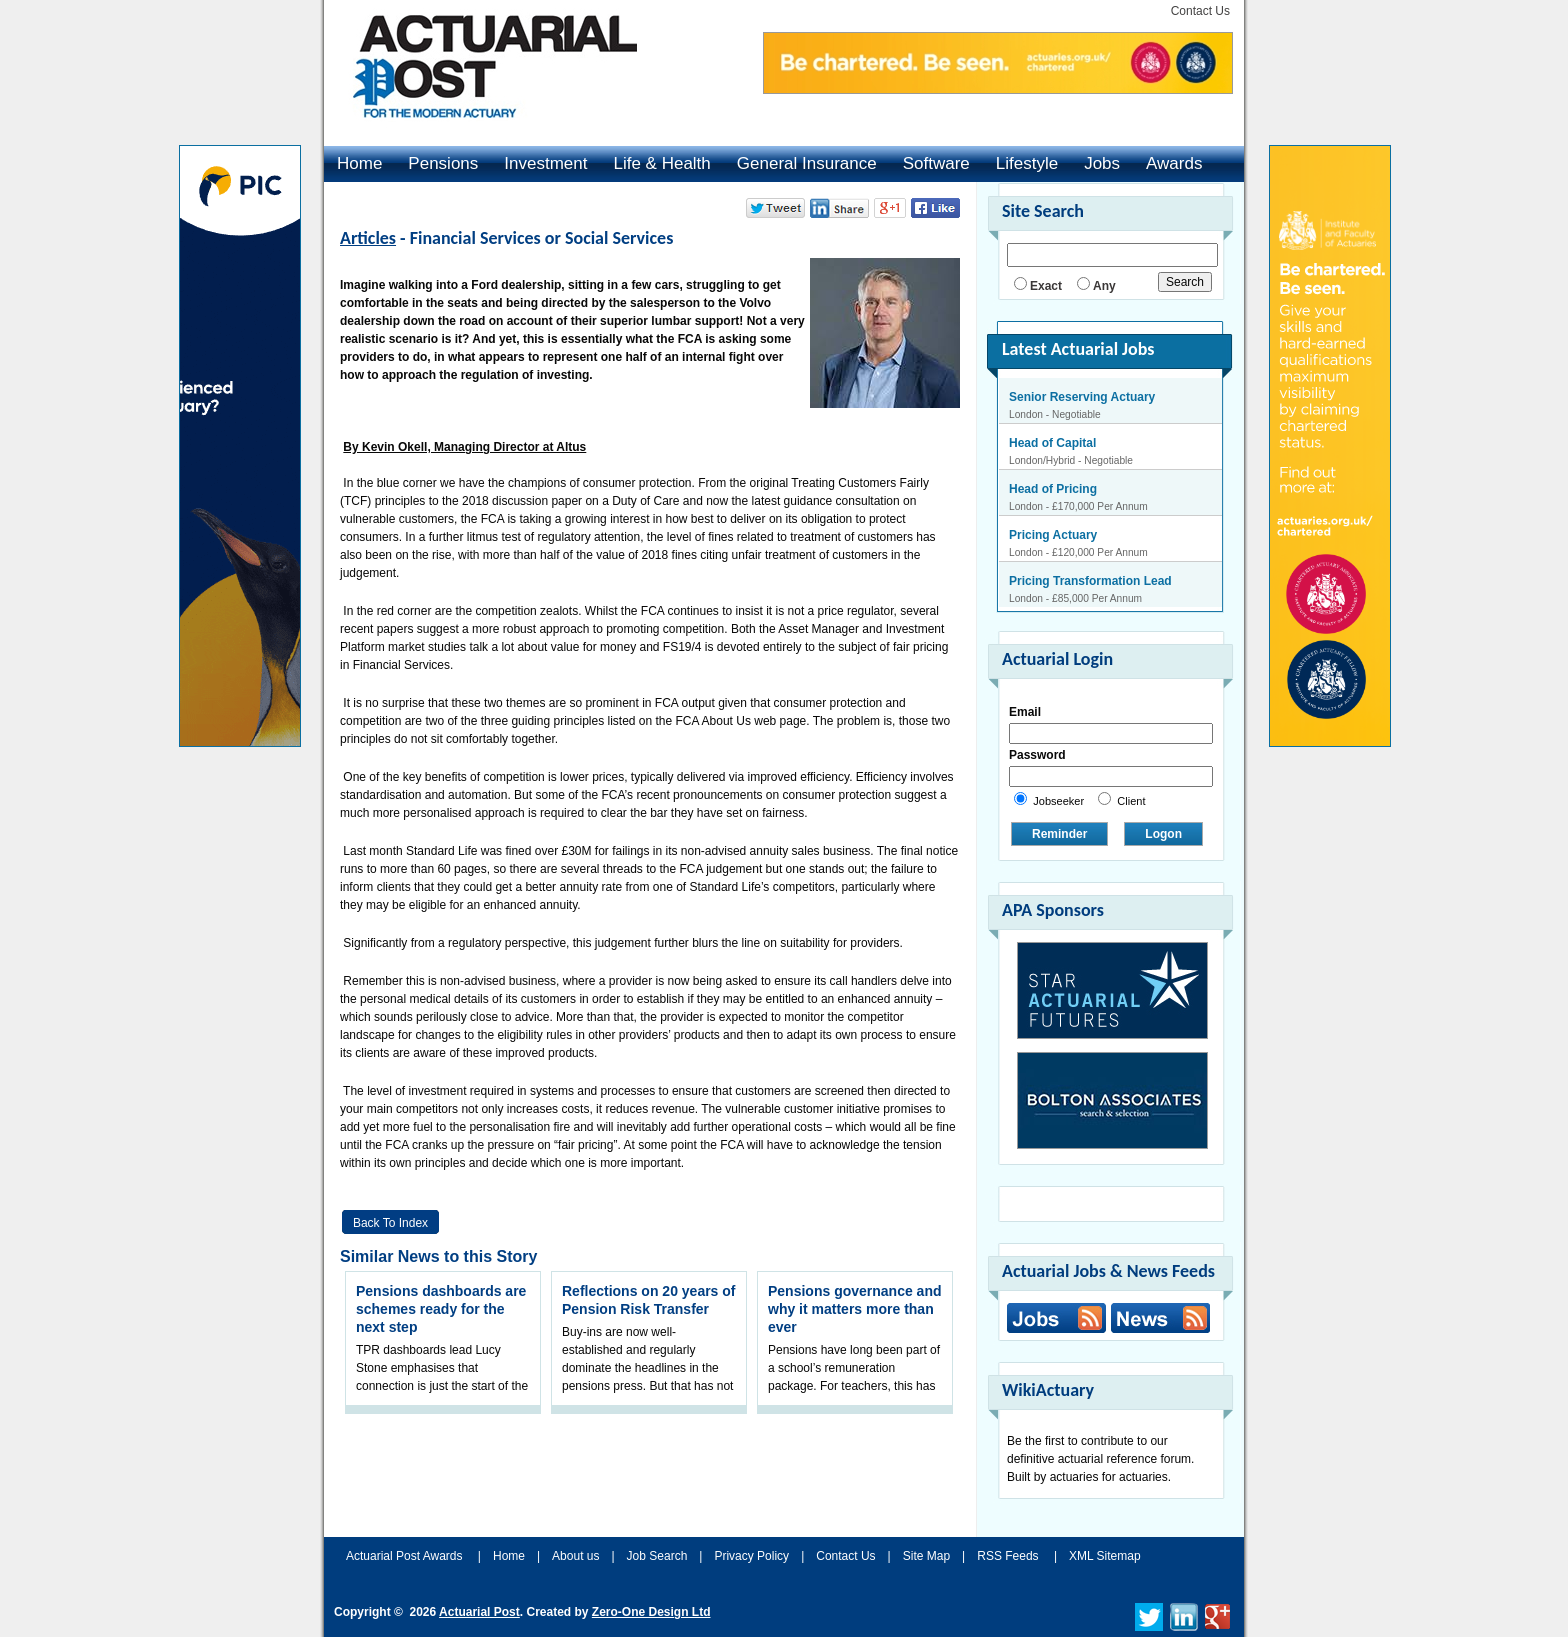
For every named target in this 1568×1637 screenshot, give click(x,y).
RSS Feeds (1007, 1556)
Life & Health (661, 163)
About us (575, 1556)
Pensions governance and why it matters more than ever (855, 1309)
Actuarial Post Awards (406, 1556)
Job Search (657, 1556)
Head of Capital (1052, 443)
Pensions (443, 163)
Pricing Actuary (1053, 535)
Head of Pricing (1053, 489)
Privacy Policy (751, 1556)
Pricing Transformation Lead (1090, 581)
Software (936, 163)
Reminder (1059, 834)
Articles (368, 238)
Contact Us (1200, 11)
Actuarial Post (479, 1612)
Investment (545, 163)
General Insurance (807, 163)
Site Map (926, 1556)
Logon (1163, 834)
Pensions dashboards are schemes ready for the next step (441, 1309)
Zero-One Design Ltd (651, 1612)
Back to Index (390, 1223)
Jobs (1102, 163)
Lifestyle (1027, 163)
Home (359, 163)
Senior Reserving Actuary (1082, 397)
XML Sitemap (1105, 1556)
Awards (1174, 163)
